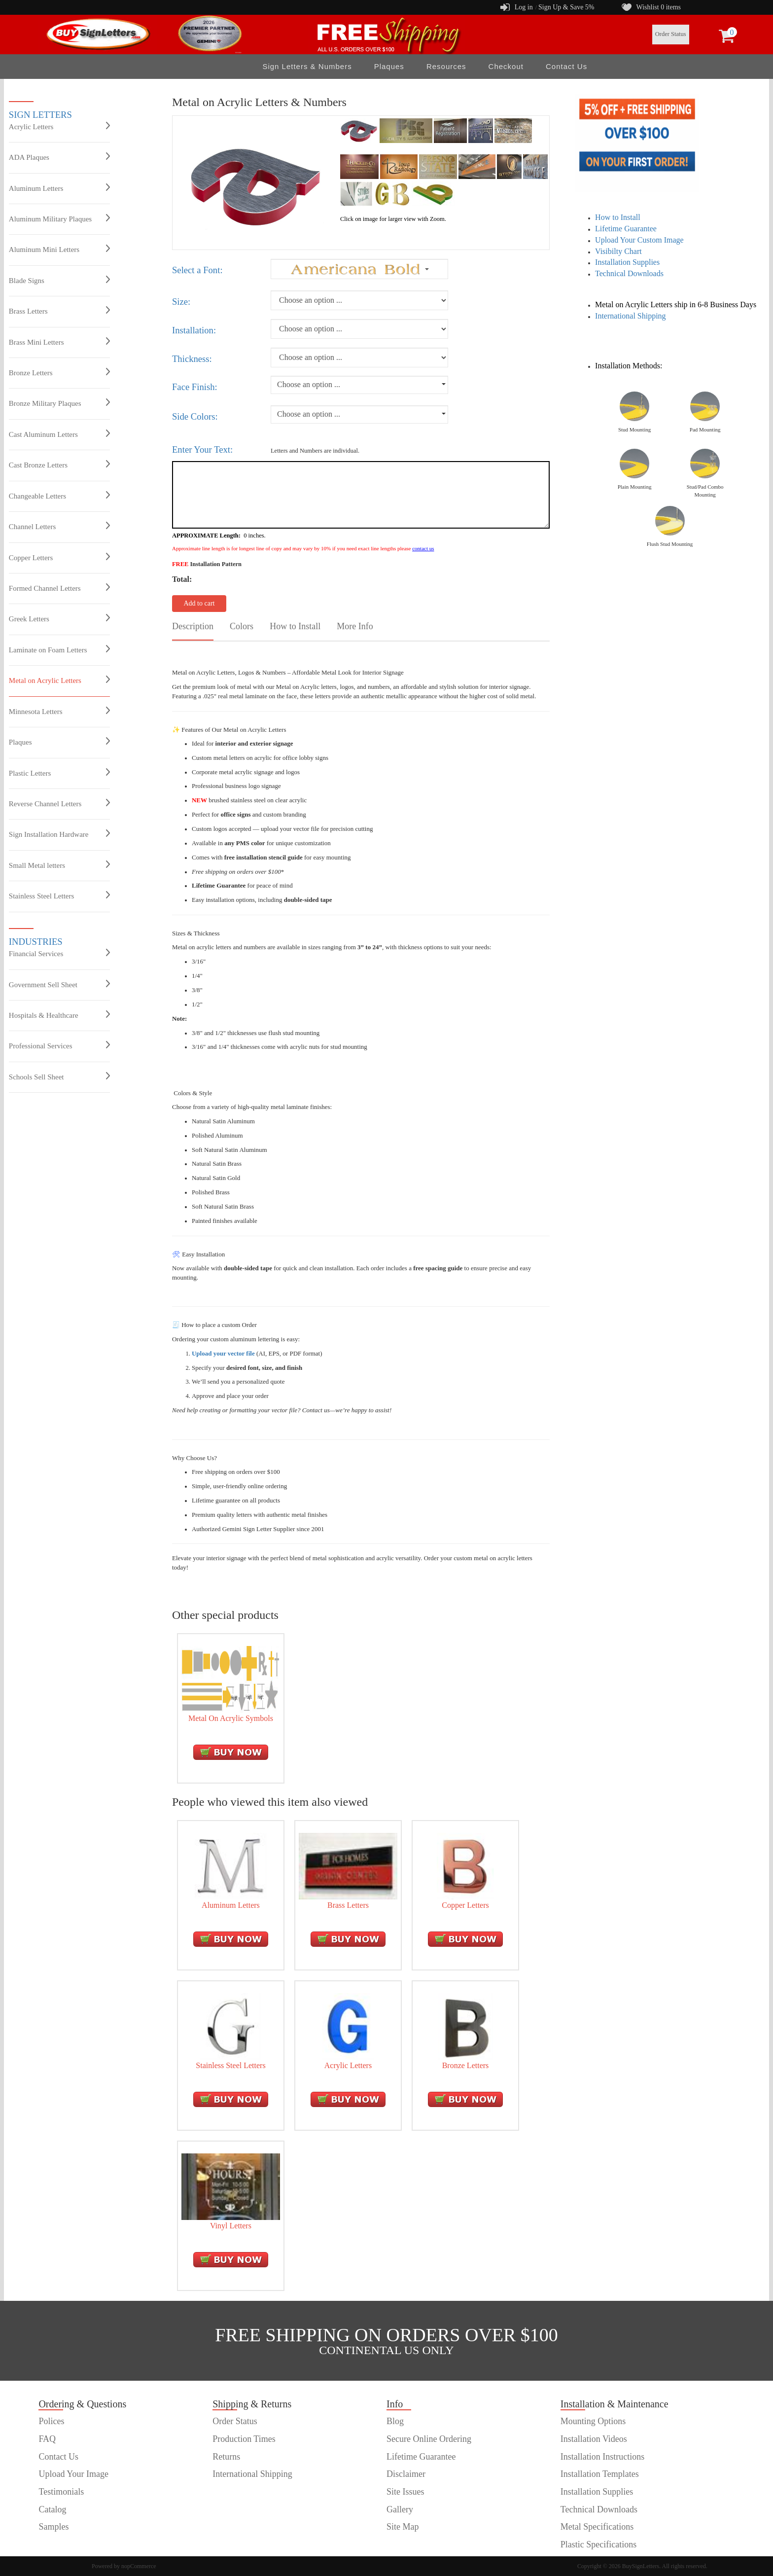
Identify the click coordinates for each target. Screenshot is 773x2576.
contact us (423, 548)
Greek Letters (59, 618)
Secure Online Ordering (428, 2439)
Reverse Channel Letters (59, 803)
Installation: (194, 330)
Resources (446, 66)
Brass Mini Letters (59, 341)
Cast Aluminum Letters (59, 433)
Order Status (670, 34)
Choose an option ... (308, 384)
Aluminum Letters (59, 187)
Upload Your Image (73, 2474)
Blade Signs (59, 280)
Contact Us (566, 66)
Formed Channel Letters (59, 587)
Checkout (506, 66)
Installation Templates (600, 2474)
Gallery (399, 2509)
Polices (51, 2421)
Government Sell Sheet (59, 984)
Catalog (52, 2509)
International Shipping (630, 316)
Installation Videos (594, 2439)
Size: (181, 301)
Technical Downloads (629, 273)
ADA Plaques (59, 156)
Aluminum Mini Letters (59, 249)
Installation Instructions (602, 2457)
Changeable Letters (59, 495)
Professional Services (59, 1045)
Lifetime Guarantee (626, 228)
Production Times (244, 2439)
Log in (524, 7)
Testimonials (61, 2492)
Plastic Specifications (598, 2544)
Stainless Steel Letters (59, 895)
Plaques (389, 66)
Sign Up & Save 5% (566, 7)
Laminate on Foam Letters (59, 649)
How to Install (617, 217)
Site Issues (405, 2492)
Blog (395, 2421)
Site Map (402, 2527)
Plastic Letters (59, 772)
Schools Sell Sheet (59, 1076)
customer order (65, 2544)
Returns (226, 2457)
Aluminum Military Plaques (59, 218)
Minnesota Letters (59, 711)
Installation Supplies (627, 262)
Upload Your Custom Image (639, 240)
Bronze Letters (59, 372)
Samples (53, 2527)
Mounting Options (593, 2421)
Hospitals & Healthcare (59, 1014)
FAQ (47, 2439)
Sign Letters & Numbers (306, 66)
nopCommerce (138, 2566)
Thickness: (192, 359)
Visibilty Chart (618, 251)
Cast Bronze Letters (59, 464)
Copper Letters (59, 557)
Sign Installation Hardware (59, 833)
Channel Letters (59, 526)
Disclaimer (405, 2474)
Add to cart (198, 603)
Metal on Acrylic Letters (59, 680)
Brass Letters (59, 310)
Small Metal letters (59, 864)
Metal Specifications (597, 2527)
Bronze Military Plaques (59, 402)
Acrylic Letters (59, 126)
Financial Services (59, 953)
